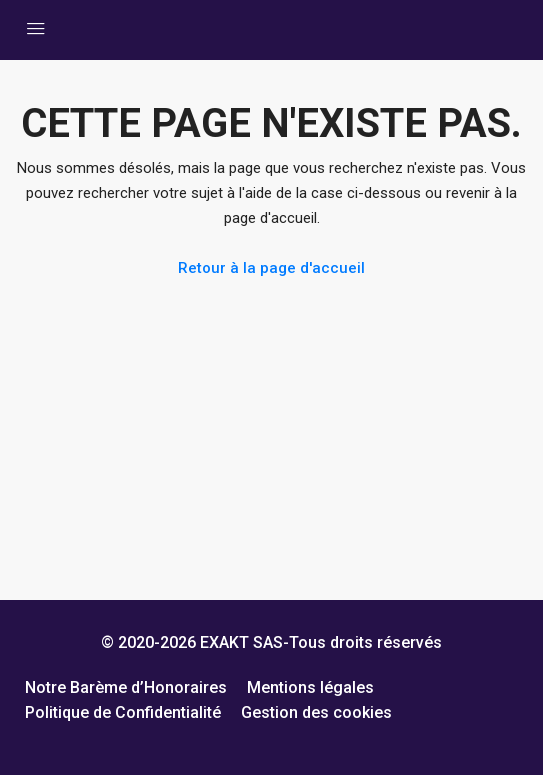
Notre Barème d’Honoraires (126, 687)
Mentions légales (310, 687)
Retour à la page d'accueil (271, 268)
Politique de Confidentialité (123, 712)
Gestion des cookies (316, 712)
